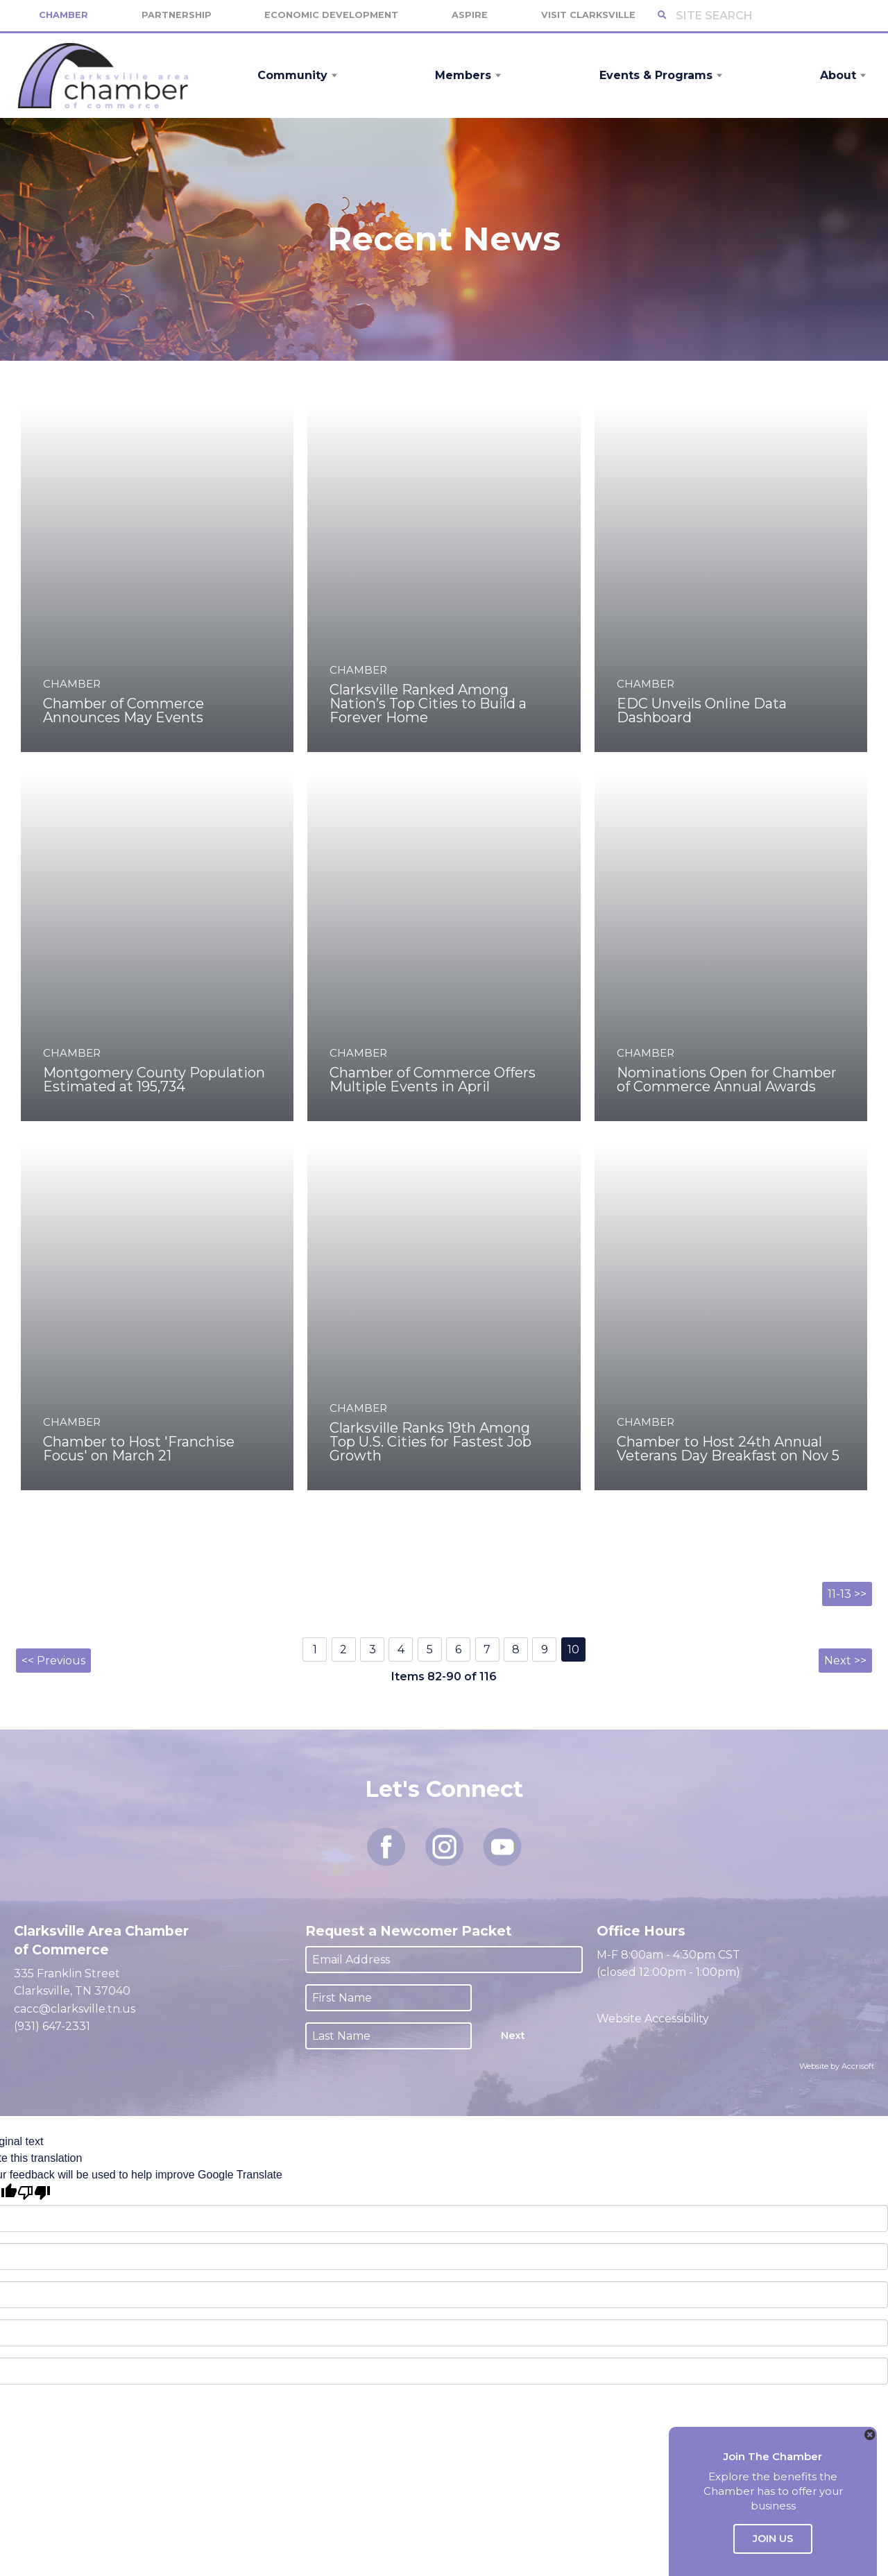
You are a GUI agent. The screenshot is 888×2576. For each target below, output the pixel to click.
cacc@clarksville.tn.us (74, 2008)
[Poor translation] (34, 2192)
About (838, 75)
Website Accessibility (654, 2018)
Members (463, 75)
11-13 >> (847, 1594)
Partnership (177, 15)
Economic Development (331, 15)
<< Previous (53, 1660)
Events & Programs (655, 75)
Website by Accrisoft (836, 2066)
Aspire (470, 15)
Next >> (845, 1660)
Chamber (63, 15)
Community (292, 75)
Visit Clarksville (588, 15)
